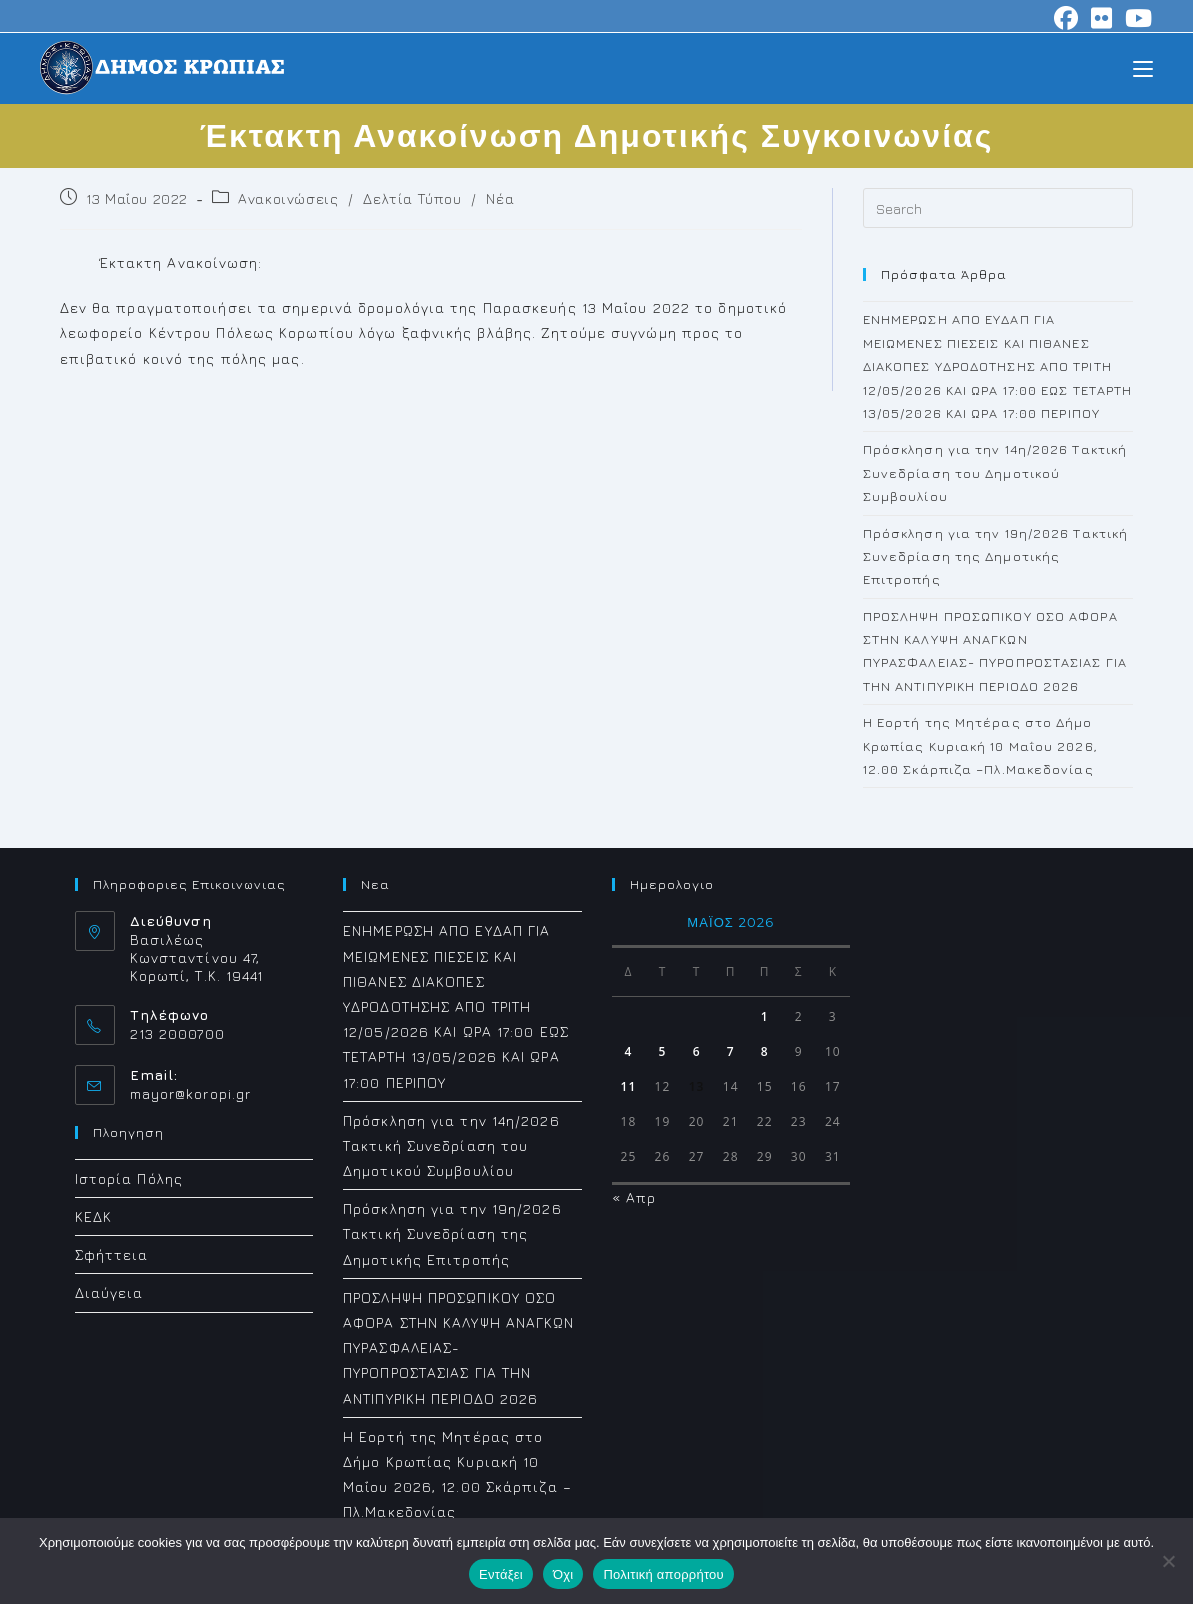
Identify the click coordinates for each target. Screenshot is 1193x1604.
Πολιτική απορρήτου (663, 1574)
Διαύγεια (109, 1292)
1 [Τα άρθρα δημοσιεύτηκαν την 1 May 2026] (765, 1016)
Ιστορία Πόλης (129, 1178)
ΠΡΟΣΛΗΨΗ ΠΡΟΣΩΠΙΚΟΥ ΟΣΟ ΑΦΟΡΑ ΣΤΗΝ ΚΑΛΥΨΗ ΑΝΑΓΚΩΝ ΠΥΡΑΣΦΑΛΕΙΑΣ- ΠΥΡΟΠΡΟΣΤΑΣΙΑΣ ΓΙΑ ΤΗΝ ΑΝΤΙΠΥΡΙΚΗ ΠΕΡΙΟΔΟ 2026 (459, 1348)
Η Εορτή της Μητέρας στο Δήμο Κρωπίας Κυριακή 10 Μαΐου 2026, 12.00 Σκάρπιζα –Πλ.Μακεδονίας (980, 745)
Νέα (500, 198)
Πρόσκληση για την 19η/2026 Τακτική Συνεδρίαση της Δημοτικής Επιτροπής (995, 556)
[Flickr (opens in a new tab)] (1102, 18)
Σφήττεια (112, 1254)
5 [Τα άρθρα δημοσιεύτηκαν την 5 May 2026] (663, 1051)
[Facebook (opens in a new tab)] (1066, 18)
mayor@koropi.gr (191, 1093)
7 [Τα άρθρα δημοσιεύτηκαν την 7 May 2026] (731, 1051)
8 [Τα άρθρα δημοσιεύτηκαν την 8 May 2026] (765, 1051)
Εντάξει (501, 1574)
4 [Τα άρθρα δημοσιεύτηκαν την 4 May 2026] (629, 1051)
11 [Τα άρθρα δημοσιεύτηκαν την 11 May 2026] (629, 1086)
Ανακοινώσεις (288, 198)
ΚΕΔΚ (93, 1216)
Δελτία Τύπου (412, 198)
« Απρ (634, 1197)
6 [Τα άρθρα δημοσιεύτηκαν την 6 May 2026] (697, 1051)
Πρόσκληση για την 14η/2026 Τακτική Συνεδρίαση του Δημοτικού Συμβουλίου (995, 472)
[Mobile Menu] (1143, 67)
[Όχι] (1168, 1561)
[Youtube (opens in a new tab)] (1136, 18)
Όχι (563, 1574)
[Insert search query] (998, 208)
